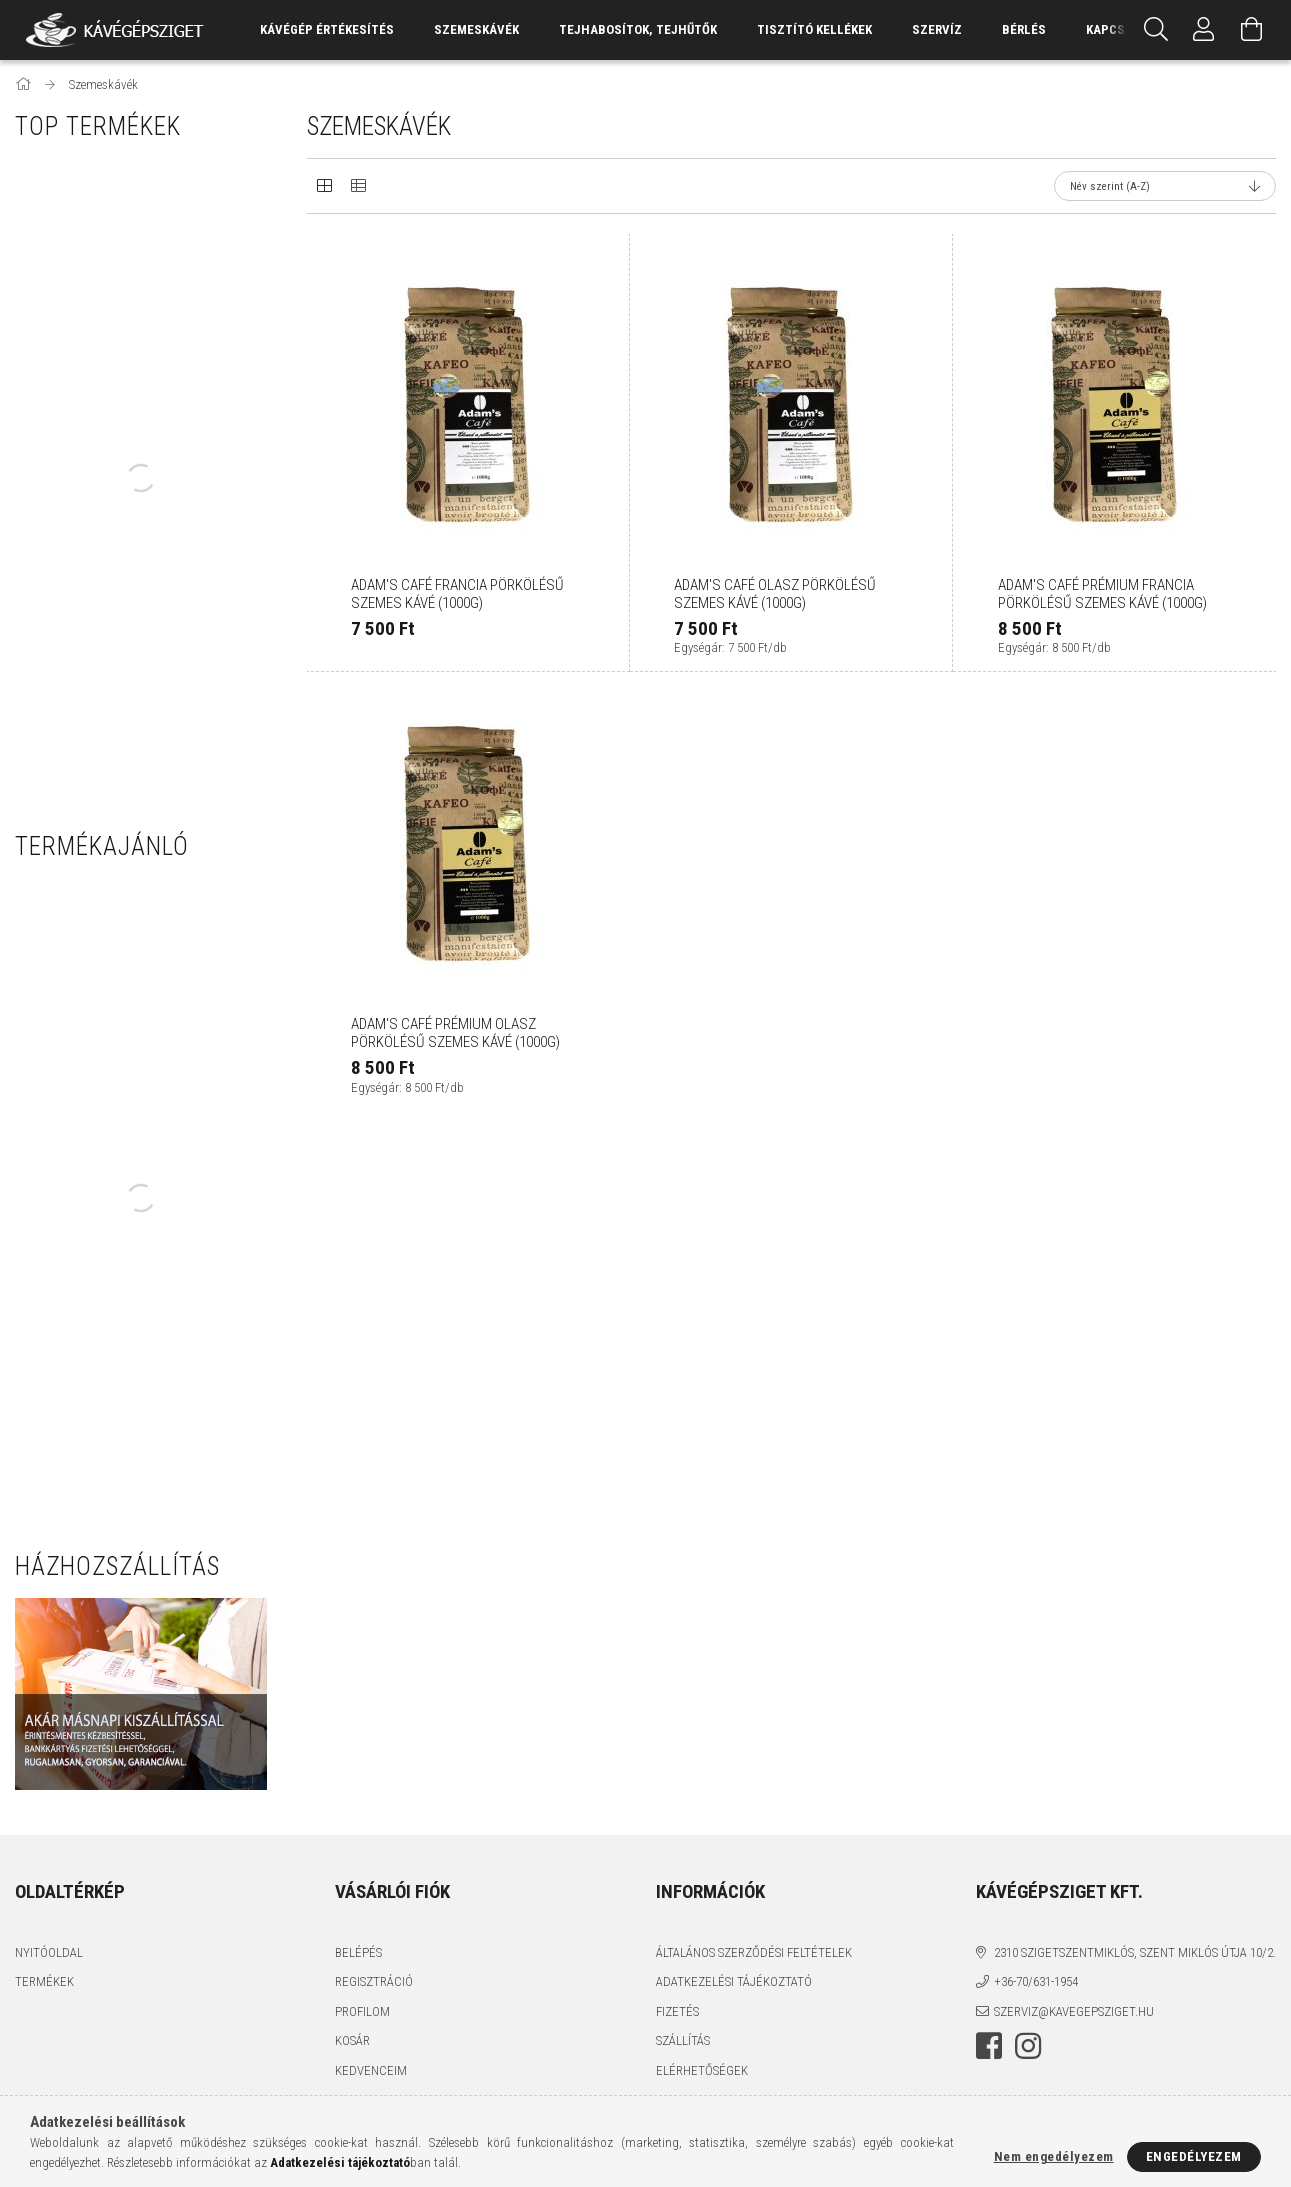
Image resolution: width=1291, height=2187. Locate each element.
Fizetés (677, 2011)
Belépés (358, 1952)
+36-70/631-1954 (1036, 1981)
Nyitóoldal (49, 1952)
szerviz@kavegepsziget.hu (1074, 2011)
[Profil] (1204, 30)
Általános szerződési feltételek (754, 1952)
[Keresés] (1156, 30)
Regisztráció (374, 1981)
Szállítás (683, 2040)
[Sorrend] (1165, 186)
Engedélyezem (1194, 2156)
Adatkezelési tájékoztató (734, 1981)
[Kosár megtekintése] (1252, 30)
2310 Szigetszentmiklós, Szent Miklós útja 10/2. (1135, 1952)
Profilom (362, 2011)
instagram (1028, 2046)
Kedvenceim (371, 2070)
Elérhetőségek (702, 2070)
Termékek (44, 1981)
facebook (989, 2046)
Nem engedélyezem (1054, 2156)
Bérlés (1024, 29)
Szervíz (937, 29)
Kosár (352, 2040)
